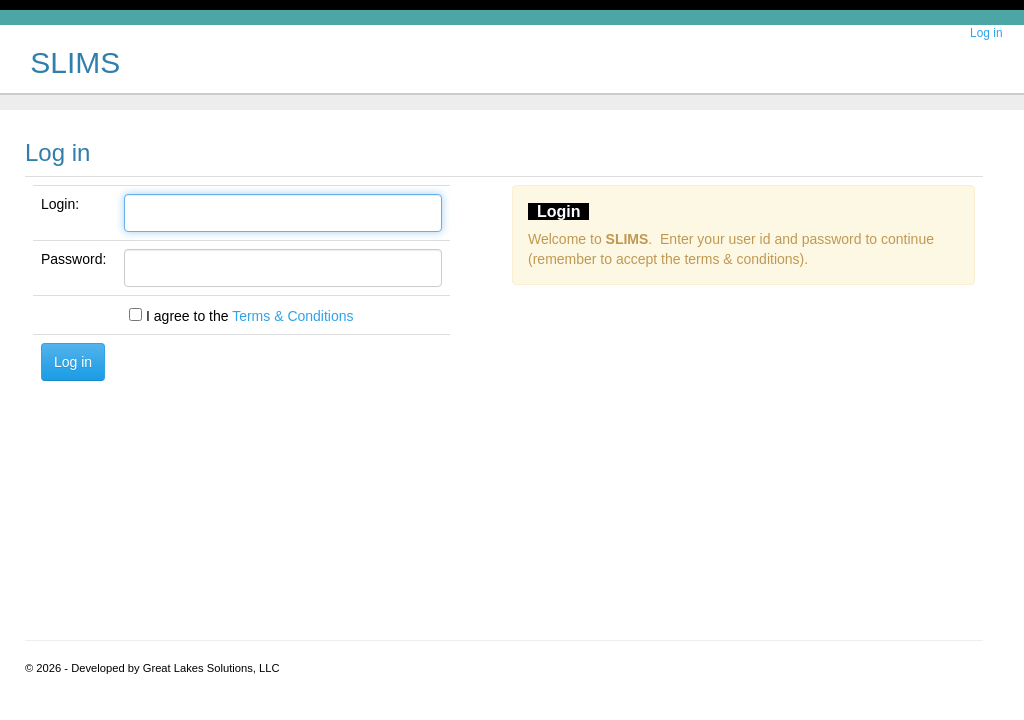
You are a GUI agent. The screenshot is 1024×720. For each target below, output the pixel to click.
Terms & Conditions (292, 316)
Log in (986, 33)
